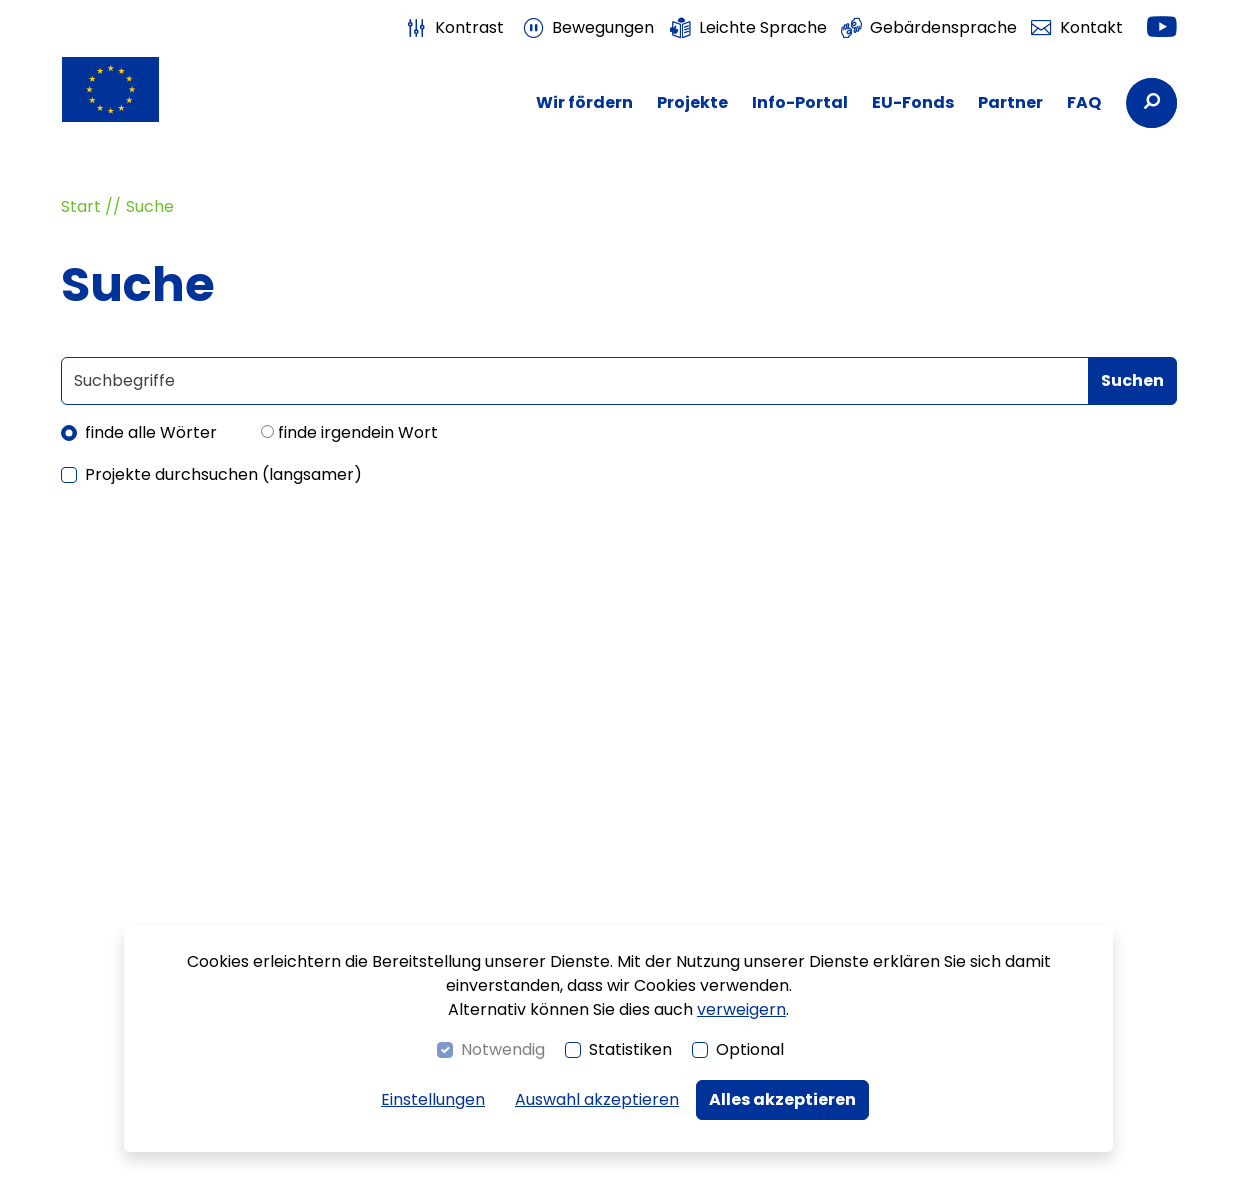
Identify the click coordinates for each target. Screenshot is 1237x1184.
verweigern (741, 1009)
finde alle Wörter (151, 432)
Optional (750, 1049)
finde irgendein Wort (358, 432)
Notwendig (503, 1049)
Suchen (1132, 380)
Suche (150, 206)
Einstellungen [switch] (433, 1099)
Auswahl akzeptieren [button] (597, 1099)
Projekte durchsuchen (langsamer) (223, 474)
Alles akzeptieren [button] (782, 1099)
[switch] (454, 28)
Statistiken (630, 1049)
